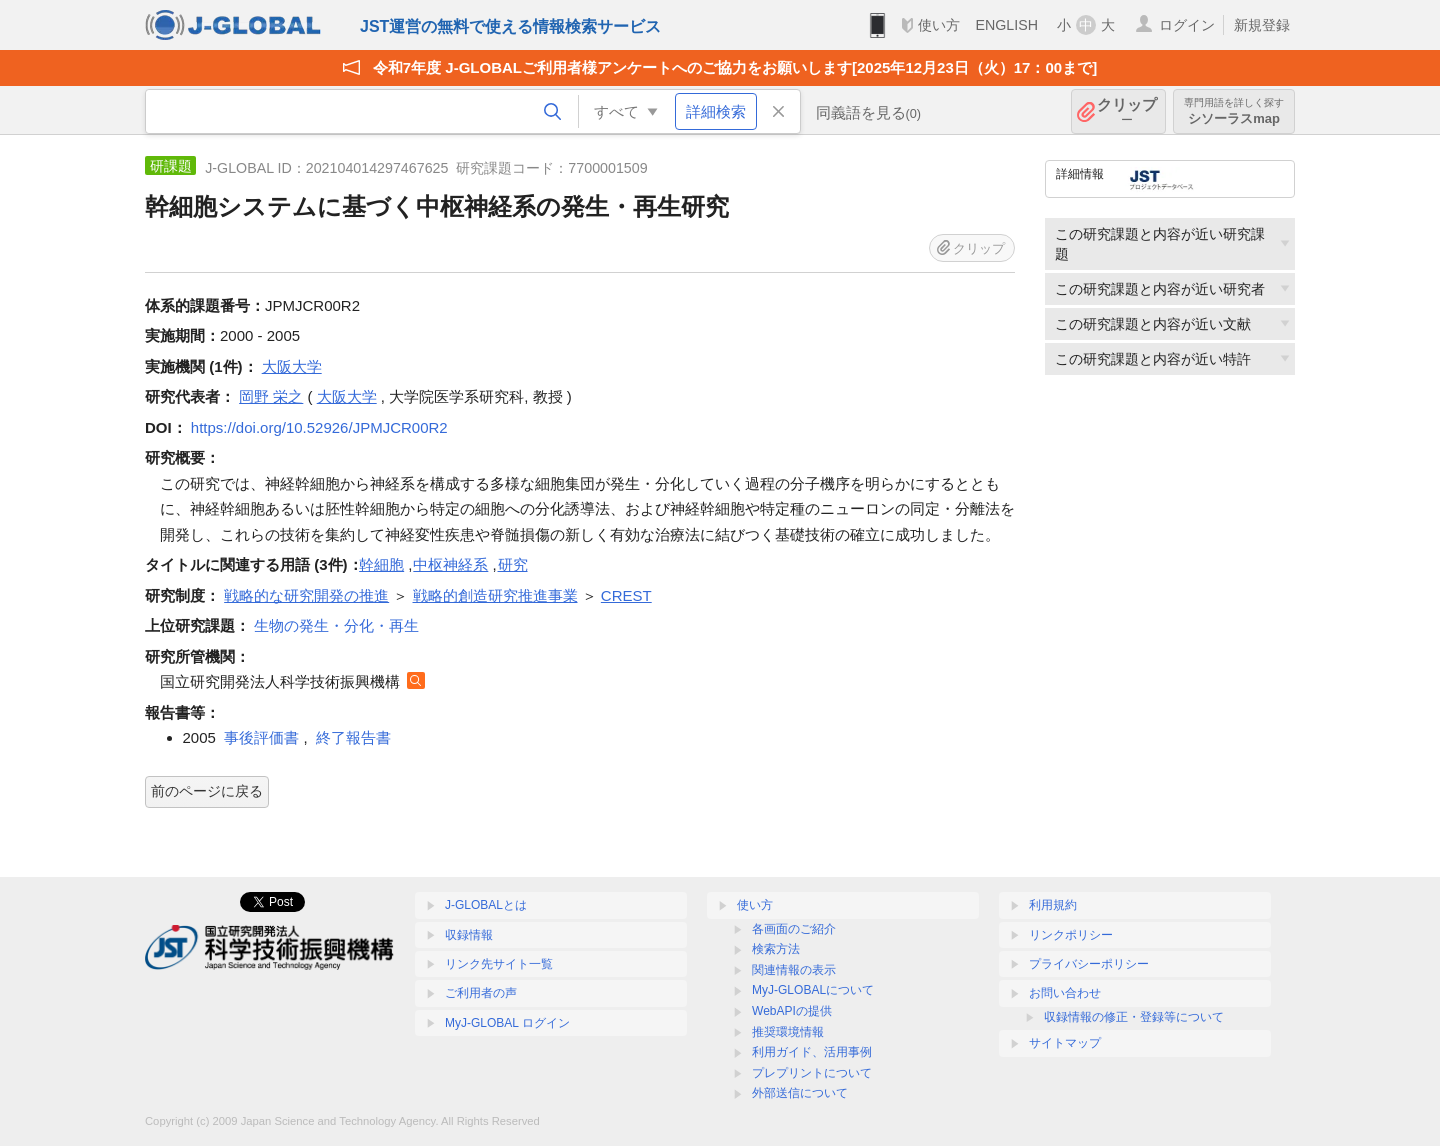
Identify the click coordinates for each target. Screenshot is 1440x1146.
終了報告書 (353, 737)
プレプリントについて (812, 1073)
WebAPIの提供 (792, 1011)
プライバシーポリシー (1089, 964)
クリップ (1127, 111)
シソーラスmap (1234, 111)
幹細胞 (381, 564)
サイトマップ (1065, 1043)
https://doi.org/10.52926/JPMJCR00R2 (319, 427)
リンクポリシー (1071, 935)
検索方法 (776, 949)
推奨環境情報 (788, 1032)
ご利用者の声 (481, 993)
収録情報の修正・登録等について (1134, 1017)
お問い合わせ (1065, 993)
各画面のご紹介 (794, 929)
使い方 (939, 25)
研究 (513, 564)
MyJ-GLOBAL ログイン (507, 1023)
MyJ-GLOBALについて (813, 990)
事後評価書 (261, 737)
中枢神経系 (450, 564)
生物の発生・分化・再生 (336, 625)
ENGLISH (1006, 25)
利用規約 (1053, 905)
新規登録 (1262, 25)
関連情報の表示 (794, 970)
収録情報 (469, 935)
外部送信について (800, 1093)
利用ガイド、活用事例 (812, 1052)
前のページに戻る (207, 791)
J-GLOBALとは (486, 905)
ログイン (1187, 25)
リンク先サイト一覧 (499, 964)
